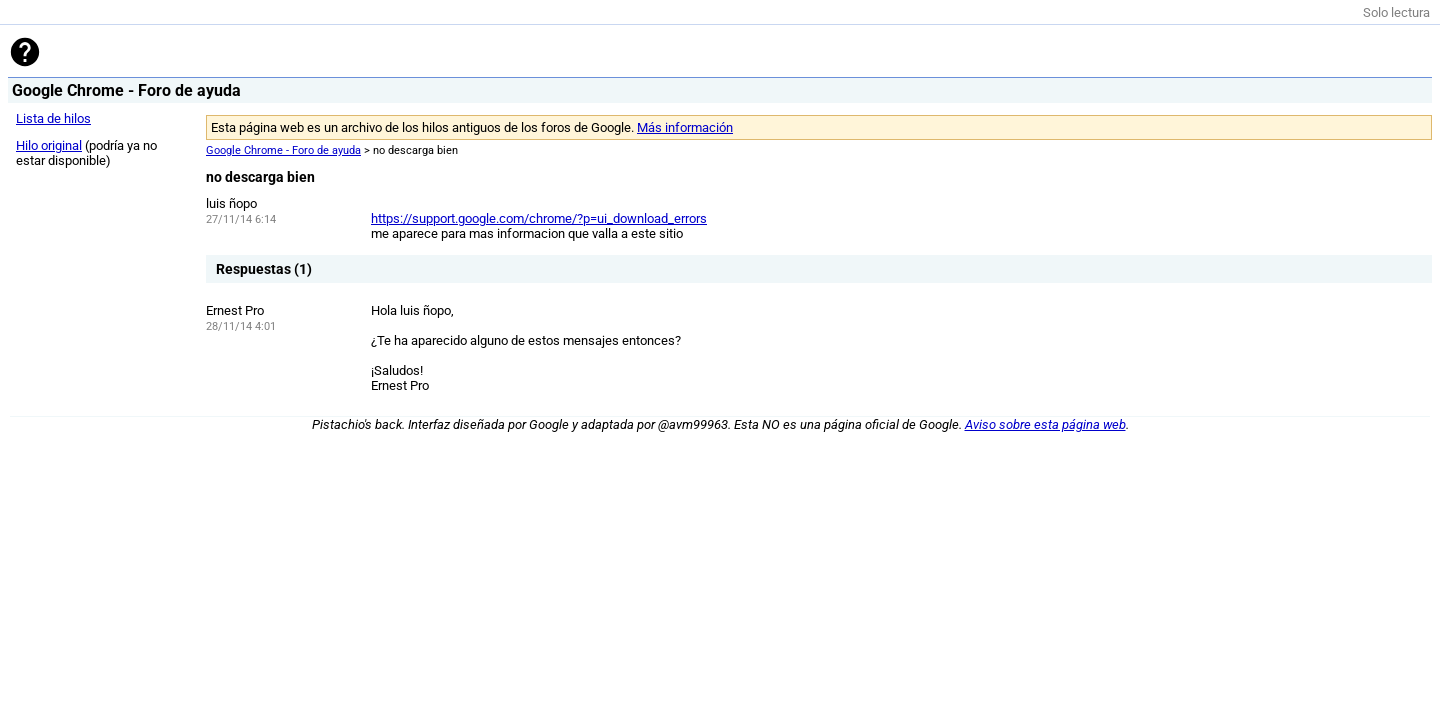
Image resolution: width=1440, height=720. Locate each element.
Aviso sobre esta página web (1045, 424)
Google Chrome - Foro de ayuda (283, 150)
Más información (685, 127)
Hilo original (49, 145)
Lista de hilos (53, 118)
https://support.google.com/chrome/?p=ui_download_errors (539, 218)
